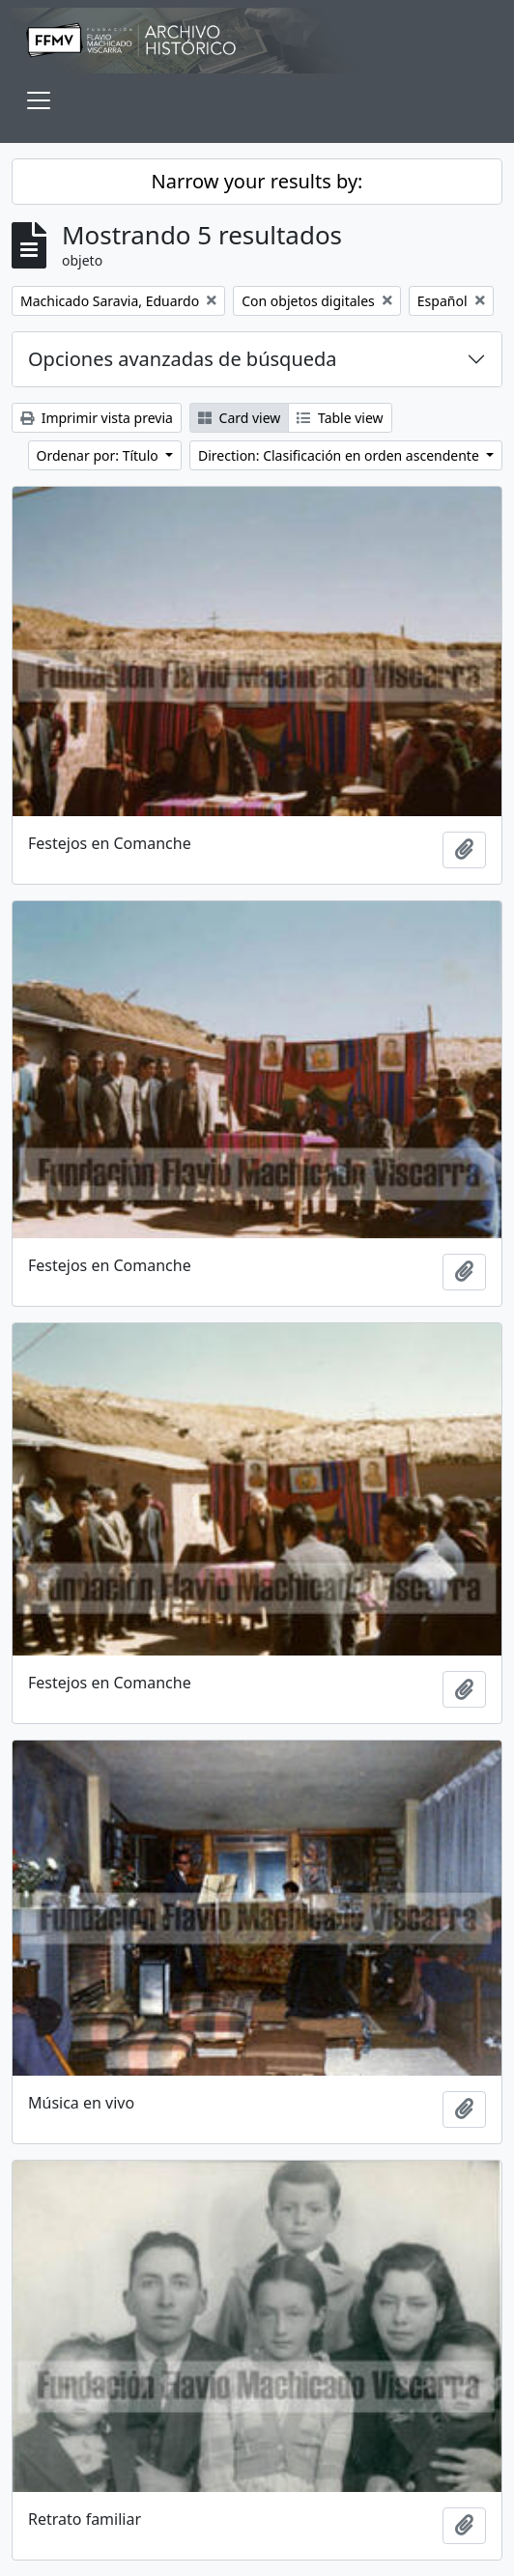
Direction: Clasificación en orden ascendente (340, 455)
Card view (239, 418)
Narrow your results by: (257, 181)
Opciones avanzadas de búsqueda (182, 359)
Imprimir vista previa (96, 418)
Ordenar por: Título (99, 455)
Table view (340, 418)
